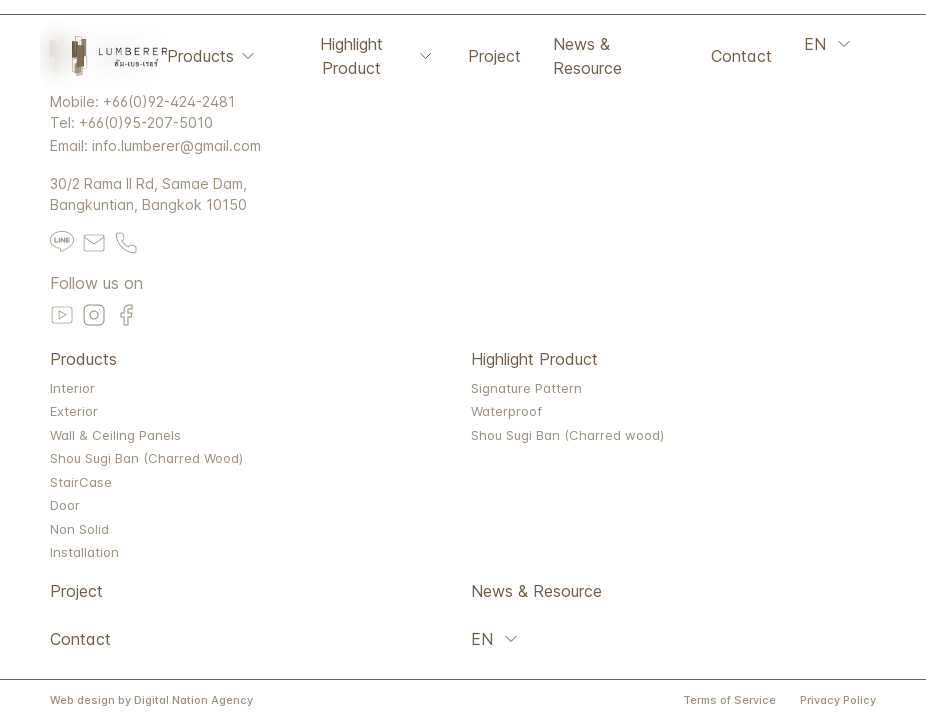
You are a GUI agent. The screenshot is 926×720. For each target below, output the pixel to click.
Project (494, 56)
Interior (72, 388)
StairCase (81, 482)
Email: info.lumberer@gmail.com (155, 145)
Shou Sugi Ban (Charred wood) (567, 435)
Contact (741, 56)
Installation (84, 552)
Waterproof (506, 411)
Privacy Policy (838, 700)
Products (212, 56)
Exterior (74, 411)
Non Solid (79, 529)
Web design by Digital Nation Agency (151, 700)
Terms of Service (729, 700)
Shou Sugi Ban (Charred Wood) (146, 458)
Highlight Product (378, 56)
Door (65, 505)
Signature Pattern (526, 388)
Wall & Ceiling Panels (115, 435)
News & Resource (587, 56)
